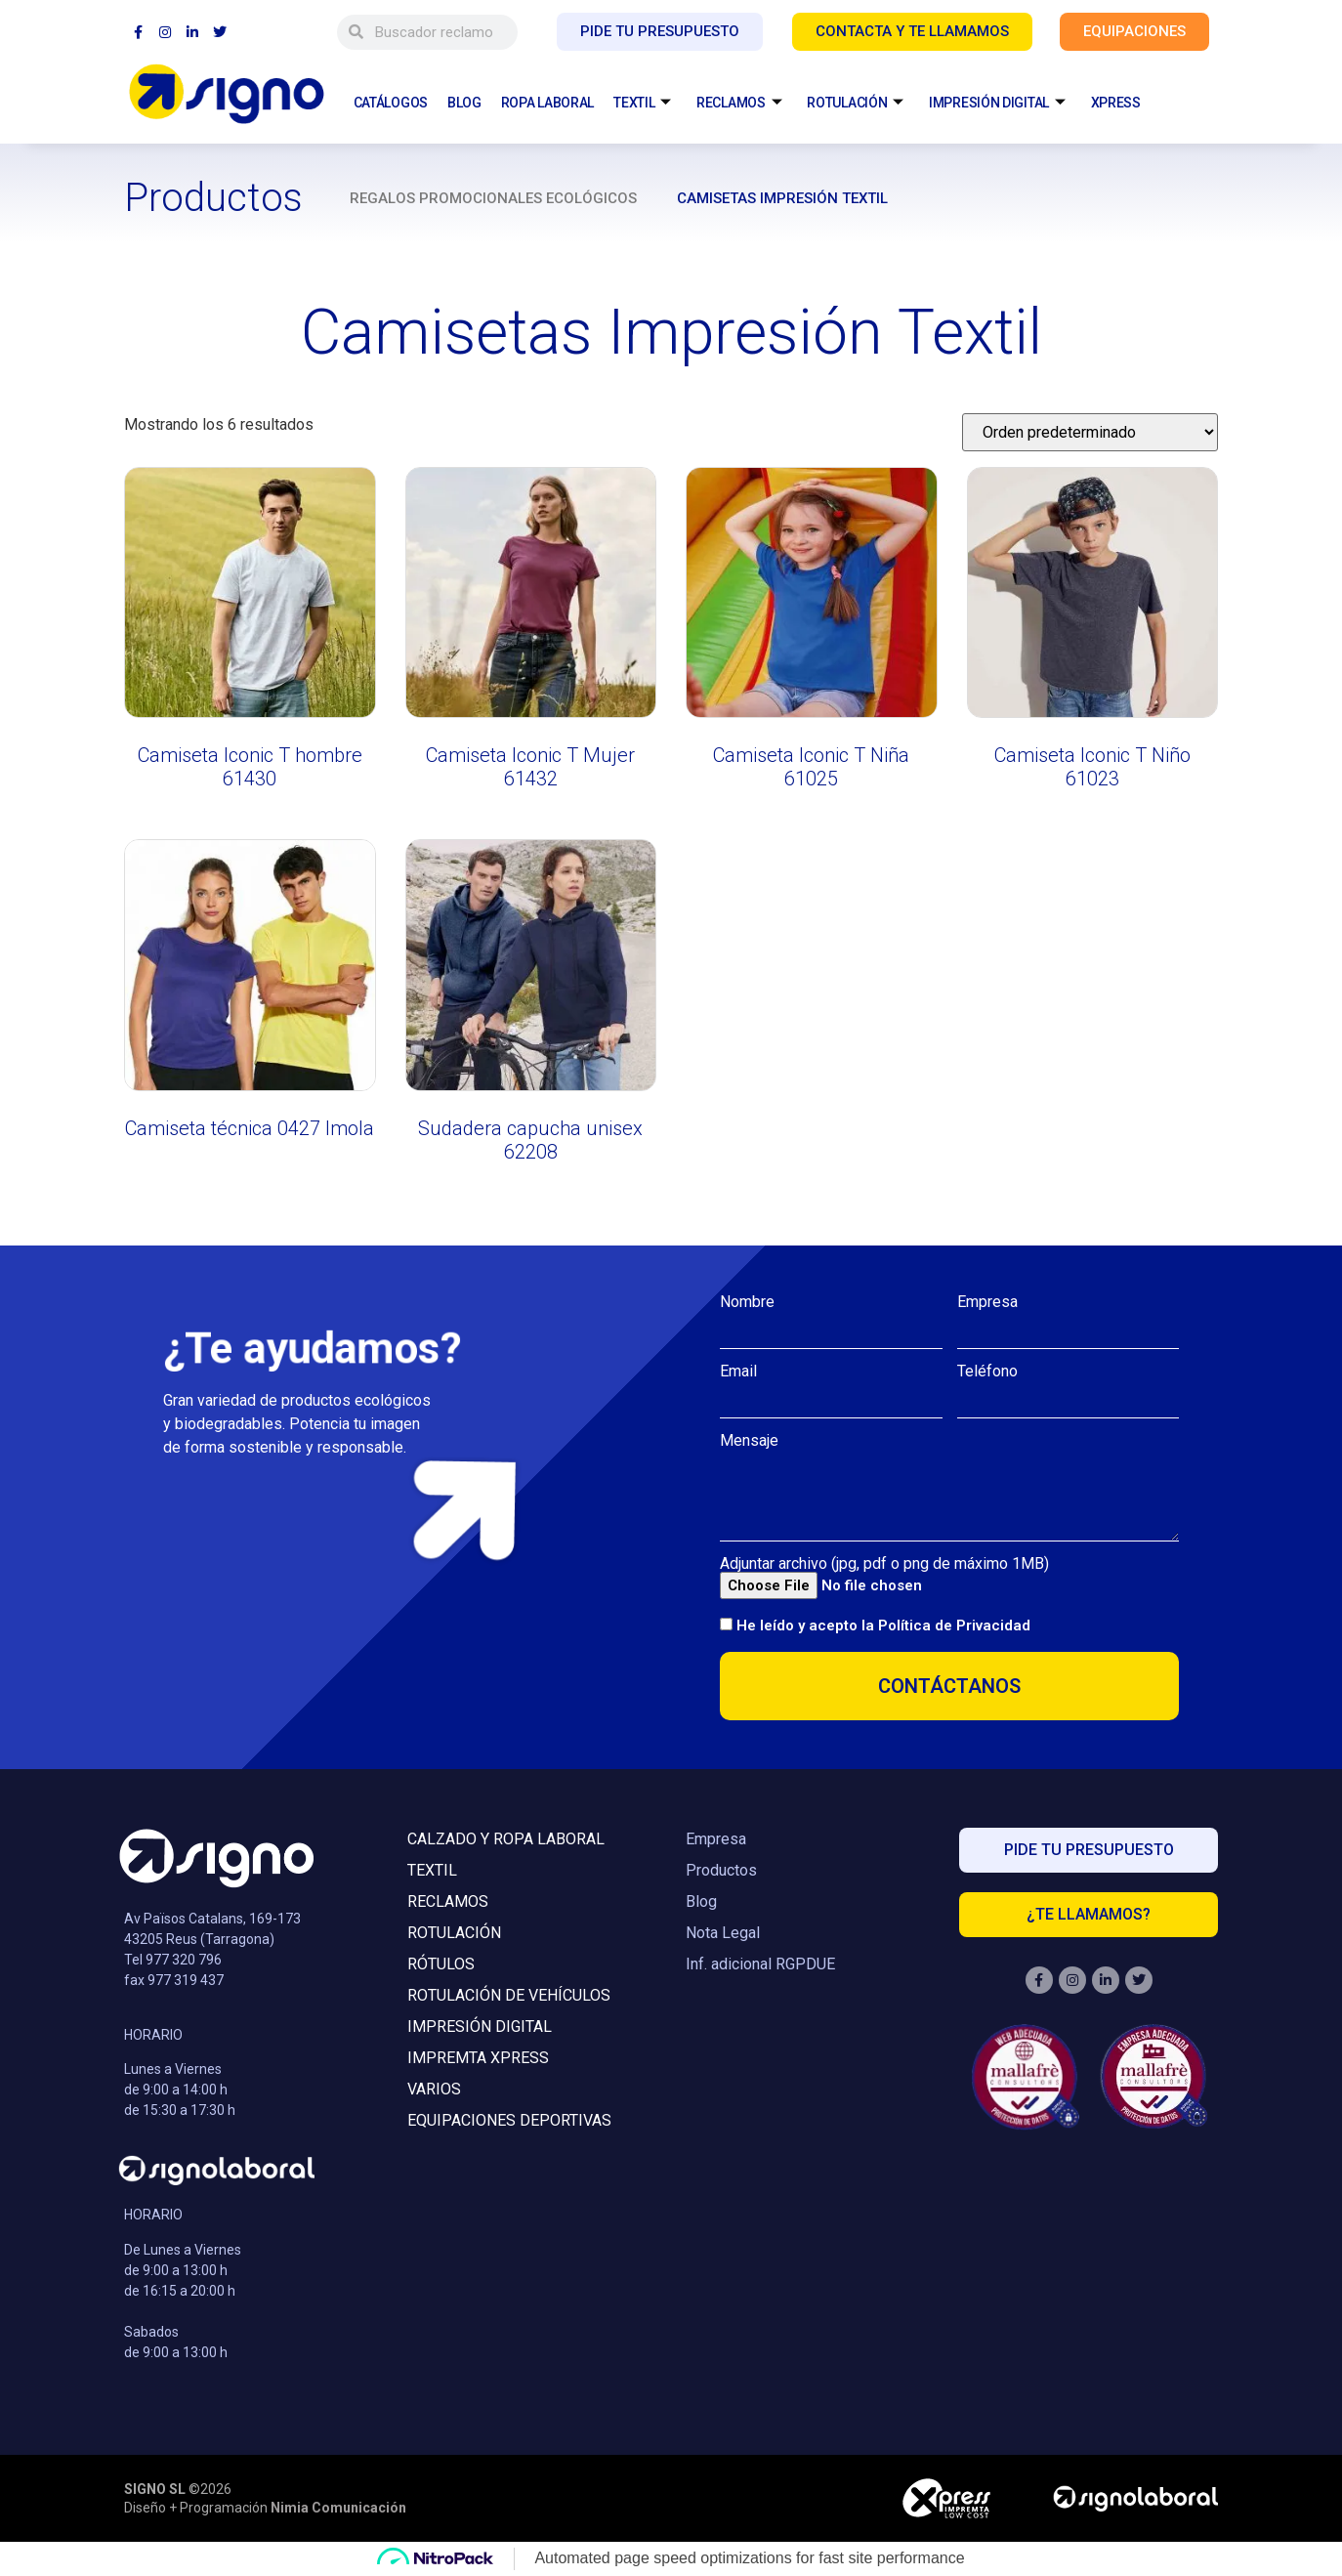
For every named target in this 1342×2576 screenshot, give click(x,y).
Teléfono (987, 1371)
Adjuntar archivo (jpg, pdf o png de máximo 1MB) (884, 1564)
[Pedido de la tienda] (1090, 432)
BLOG (464, 102)
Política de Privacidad (954, 1625)
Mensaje (749, 1441)
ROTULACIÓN (855, 103)
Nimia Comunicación (338, 2507)
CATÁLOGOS (391, 102)
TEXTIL (642, 103)
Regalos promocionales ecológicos (493, 198)
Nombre (747, 1302)
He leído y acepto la (883, 1625)
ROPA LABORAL (547, 102)
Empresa (987, 1302)
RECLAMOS (738, 103)
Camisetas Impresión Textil (782, 198)
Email (738, 1371)
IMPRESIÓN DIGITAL (997, 103)
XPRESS (1116, 102)
